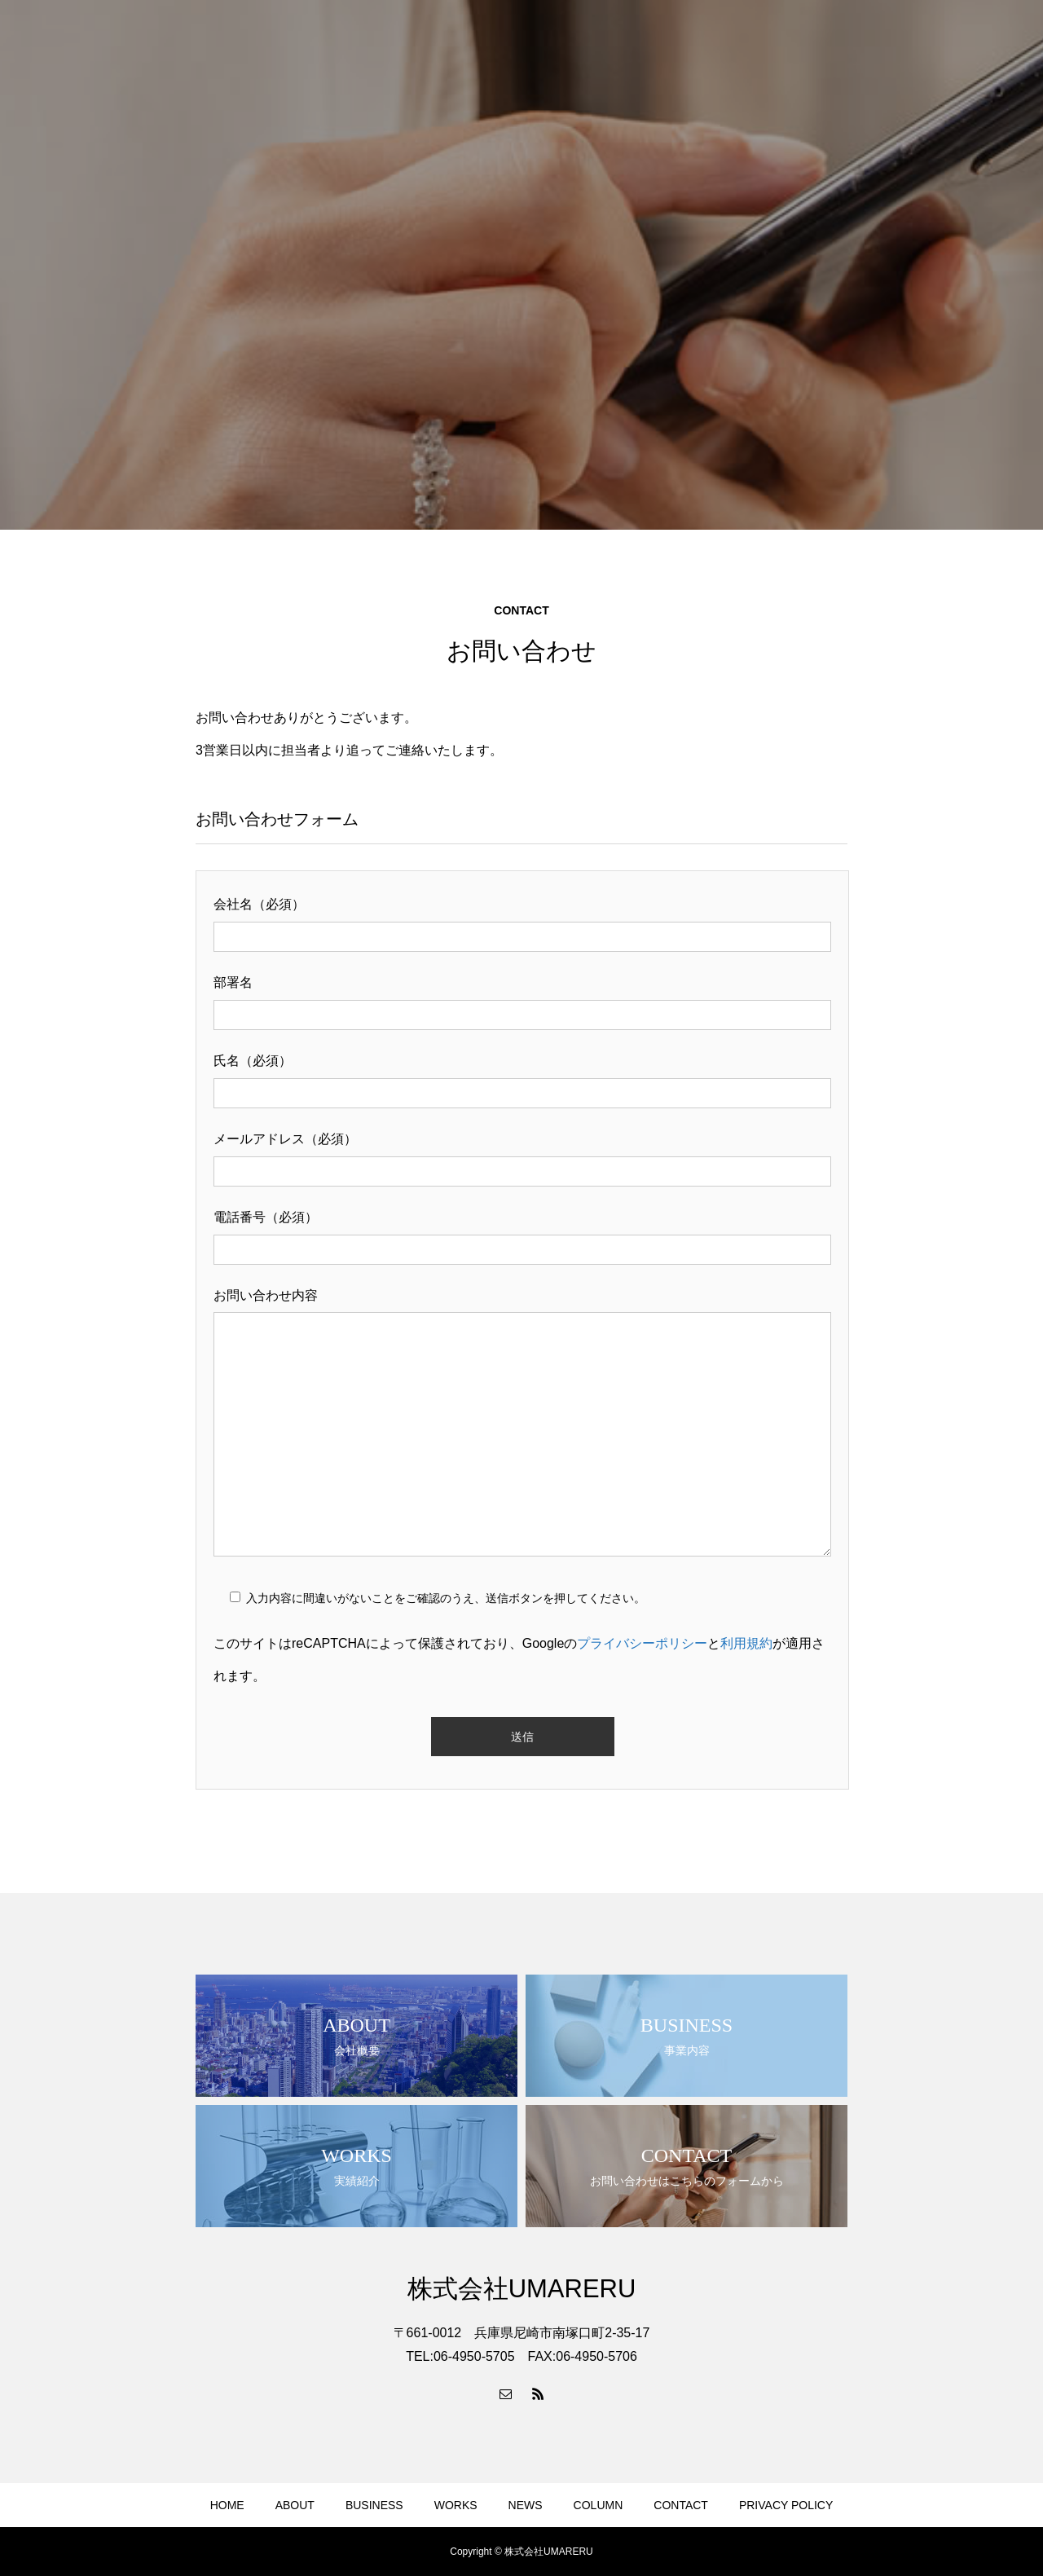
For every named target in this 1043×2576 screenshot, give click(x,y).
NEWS (525, 2505)
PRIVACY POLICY (786, 2505)
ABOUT (295, 2505)
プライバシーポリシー (642, 1643)
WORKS (455, 2505)
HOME (227, 2505)
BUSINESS (374, 2505)
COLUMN (598, 2505)
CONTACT (681, 2505)
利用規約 (746, 1643)
